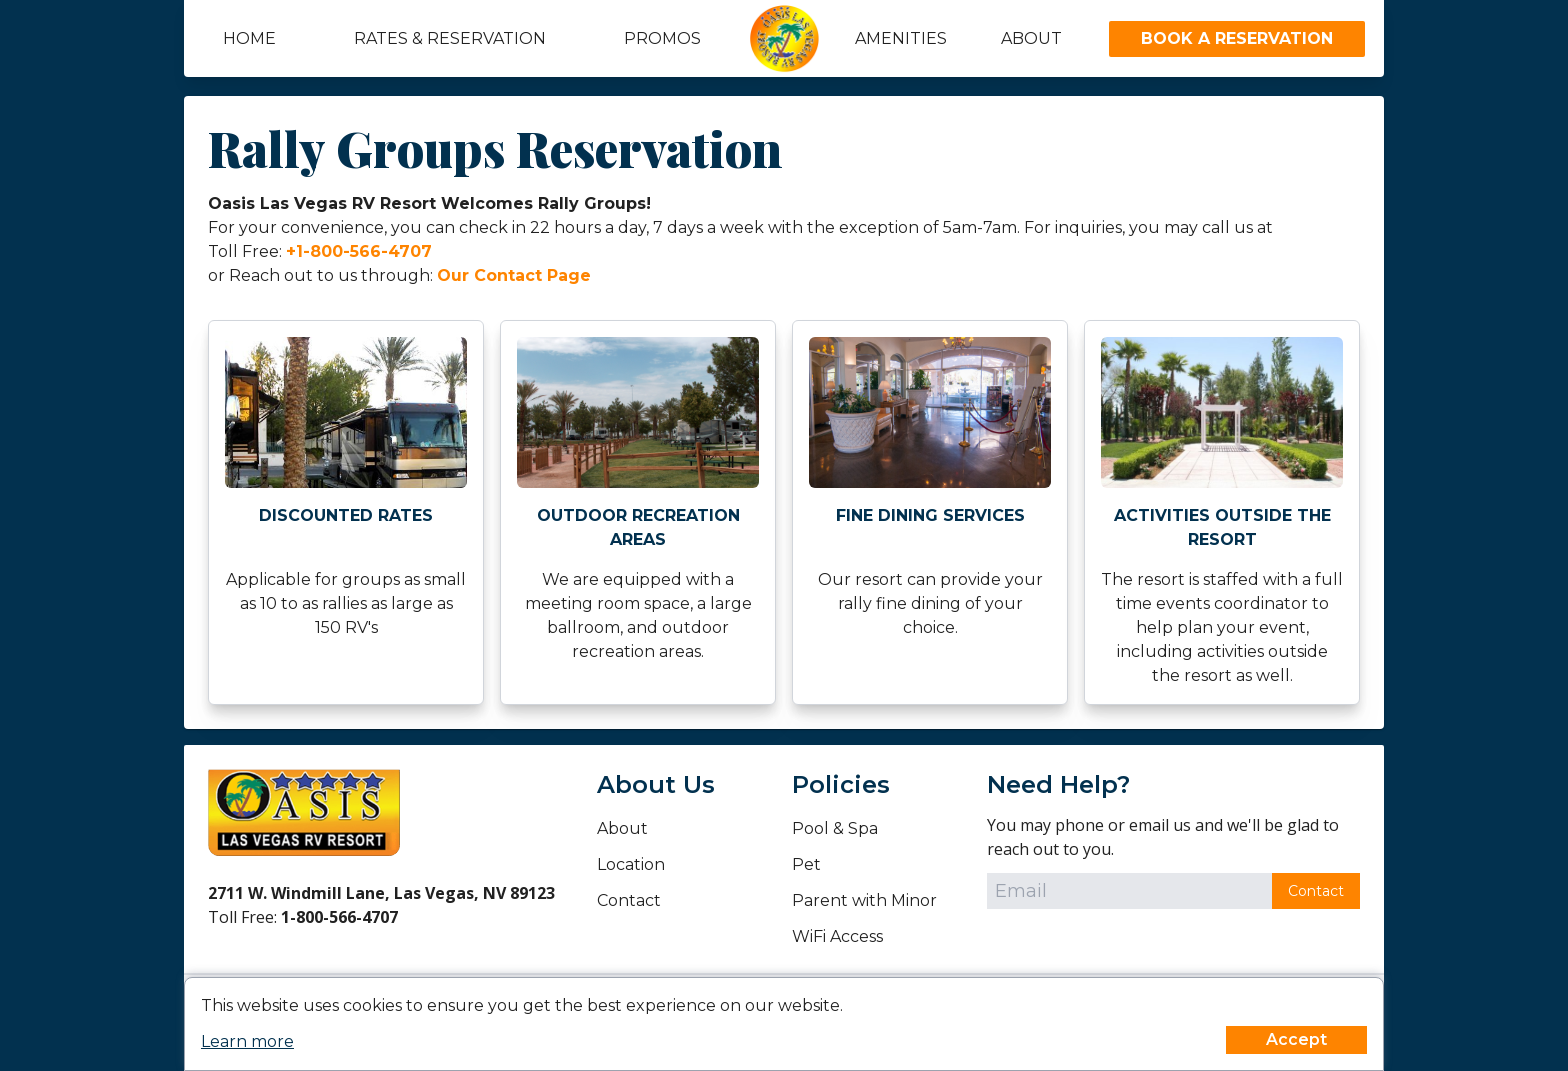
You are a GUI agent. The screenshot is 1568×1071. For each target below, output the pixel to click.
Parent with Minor (864, 900)
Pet (806, 864)
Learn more (247, 1041)
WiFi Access (837, 936)
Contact (629, 900)
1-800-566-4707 (339, 917)
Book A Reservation (1237, 38)
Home (249, 38)
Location (631, 864)
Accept (1296, 1039)
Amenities (901, 38)
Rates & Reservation (450, 38)
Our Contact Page (514, 275)
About (1031, 38)
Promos (662, 38)
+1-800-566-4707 (359, 251)
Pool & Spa (835, 828)
